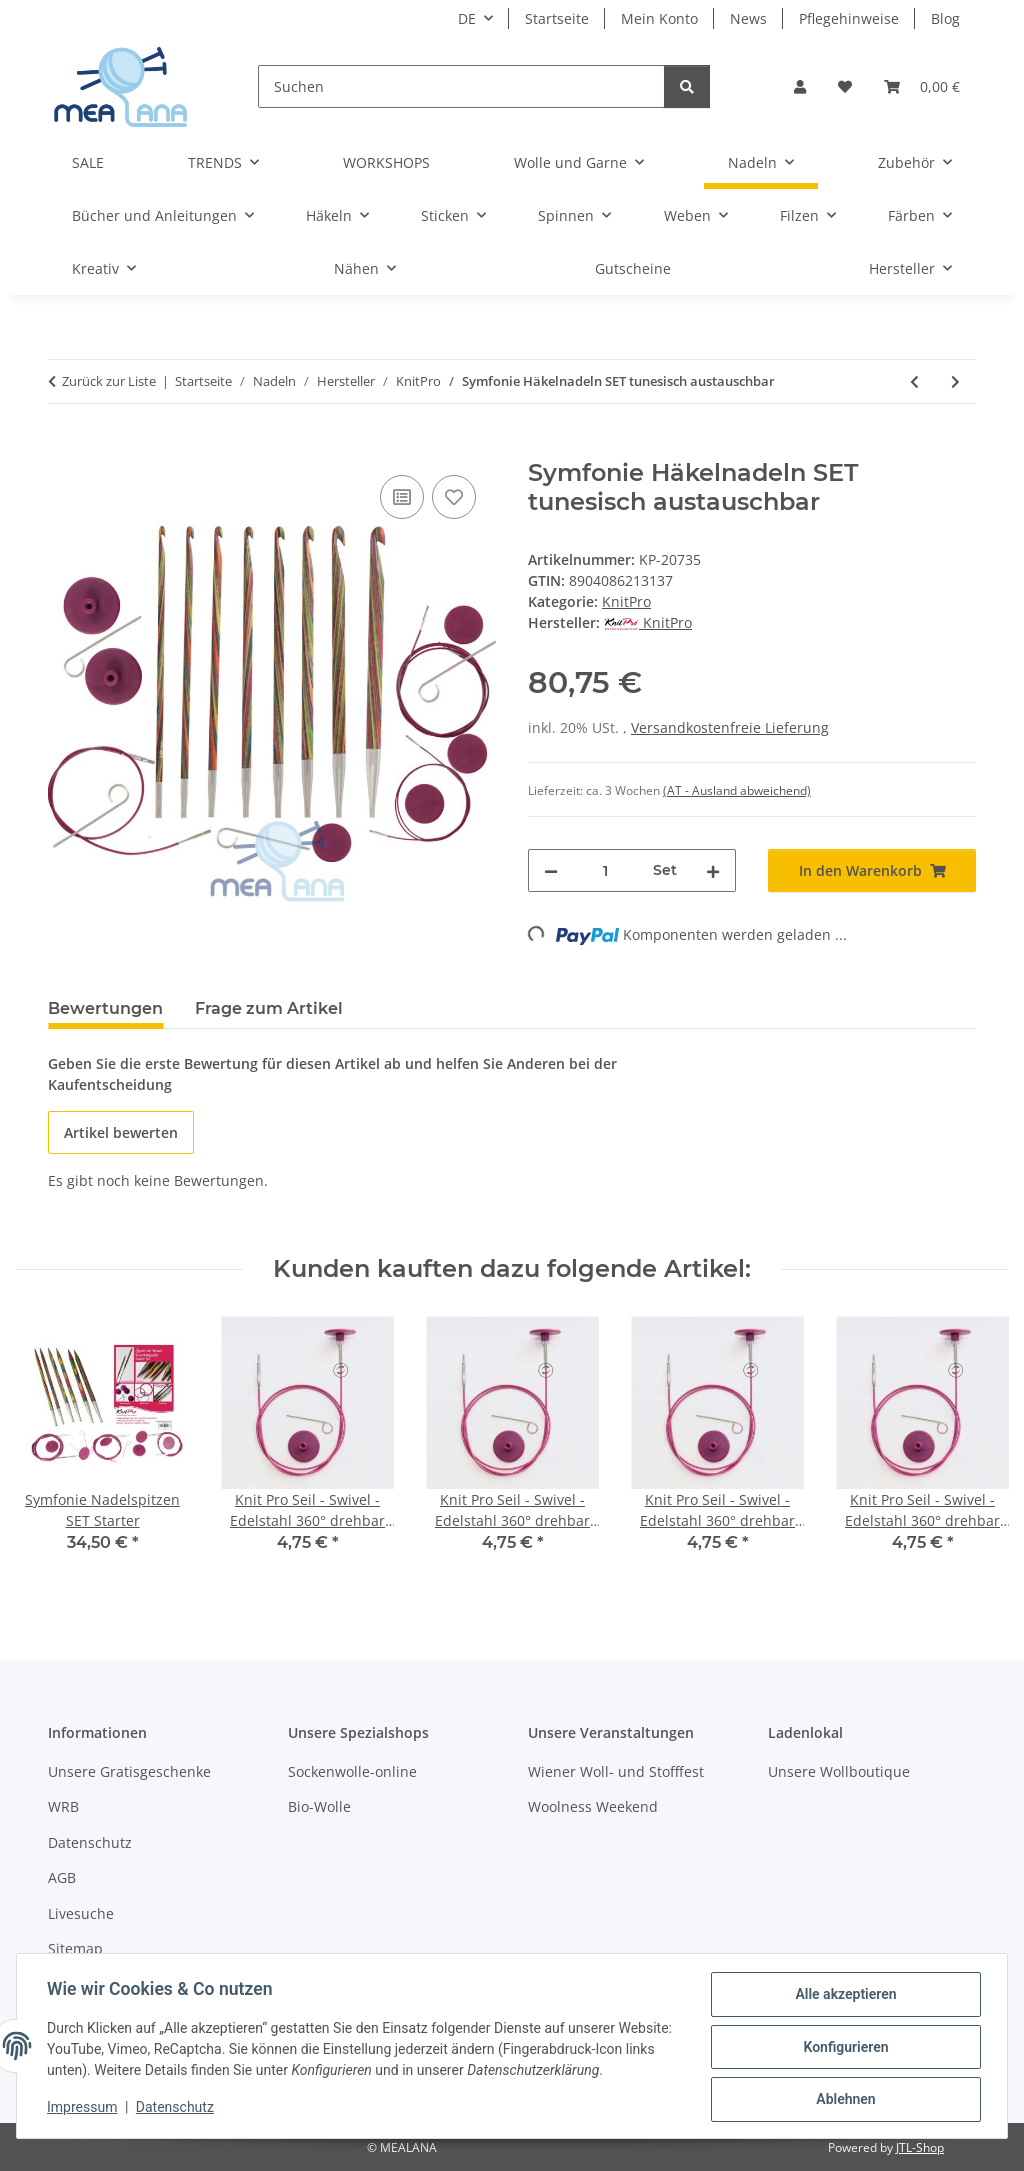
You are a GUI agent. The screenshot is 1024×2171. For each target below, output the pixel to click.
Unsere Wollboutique (839, 1771)
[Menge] (605, 870)
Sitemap (75, 1948)
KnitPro (626, 601)
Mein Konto (659, 18)
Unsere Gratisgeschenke (129, 1771)
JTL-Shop (920, 2147)
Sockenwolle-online (352, 1771)
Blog (945, 18)
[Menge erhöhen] (713, 870)
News (748, 18)
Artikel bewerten (121, 1132)
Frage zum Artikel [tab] (269, 1008)
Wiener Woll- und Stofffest (616, 1771)
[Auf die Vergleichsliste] (402, 497)
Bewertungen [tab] (105, 1008)
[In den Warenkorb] (64, 448)
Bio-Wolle (319, 1806)
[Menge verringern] (551, 870)
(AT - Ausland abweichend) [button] (737, 790)
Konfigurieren (843, 2048)
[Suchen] (461, 86)
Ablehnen (843, 2100)
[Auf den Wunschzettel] (454, 497)
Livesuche (81, 1913)
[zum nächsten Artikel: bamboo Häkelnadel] (955, 381)
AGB (62, 1877)
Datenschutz (177, 2109)
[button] (800, 86)
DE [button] (467, 18)
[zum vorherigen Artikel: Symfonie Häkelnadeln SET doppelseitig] (914, 381)
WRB (63, 1806)
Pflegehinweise (849, 18)
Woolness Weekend (593, 1806)
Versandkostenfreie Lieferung (730, 727)
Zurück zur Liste (109, 381)
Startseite (557, 18)
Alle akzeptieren (843, 1996)
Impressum (84, 2109)
